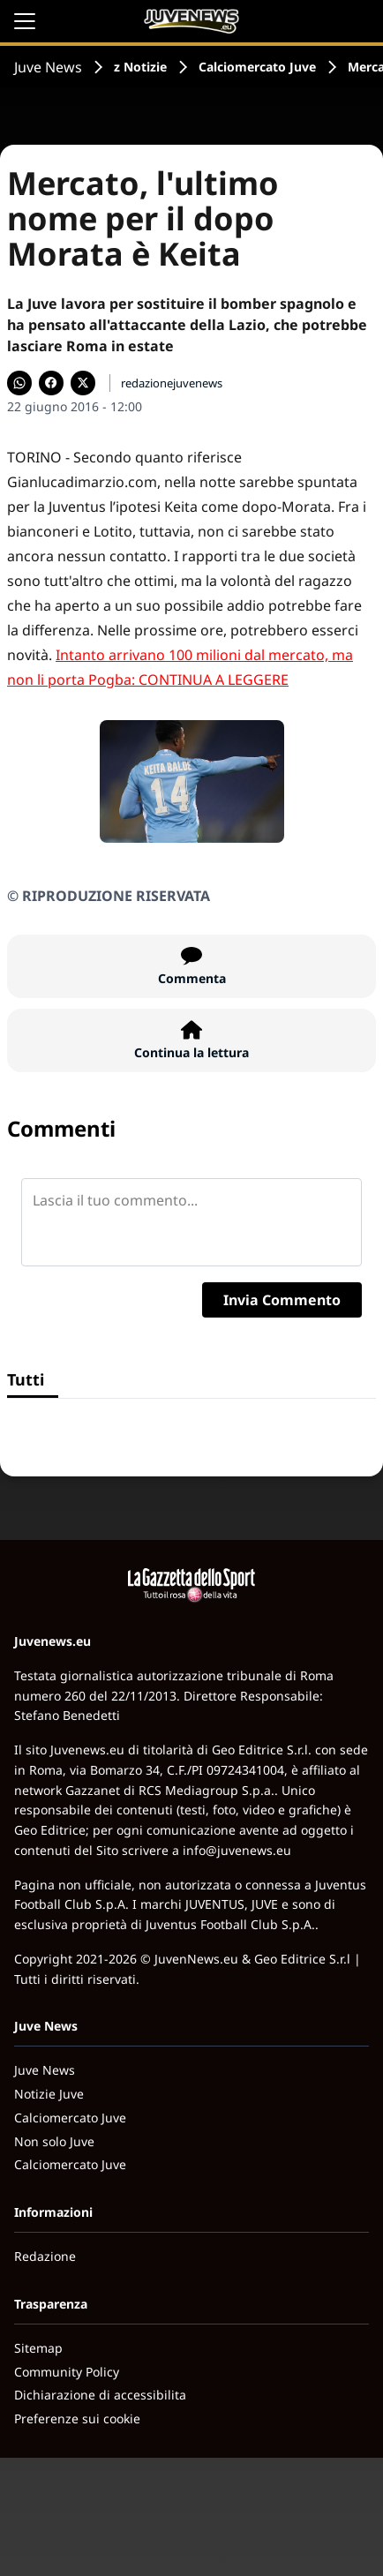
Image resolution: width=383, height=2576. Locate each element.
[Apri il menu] (24, 21)
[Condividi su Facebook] (51, 383)
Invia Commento (282, 1300)
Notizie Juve (49, 2093)
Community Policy (66, 2371)
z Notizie (140, 66)
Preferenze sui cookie (77, 2418)
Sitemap (38, 2347)
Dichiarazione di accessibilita (100, 2394)
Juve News (48, 67)
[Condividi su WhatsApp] (19, 383)
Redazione (45, 2256)
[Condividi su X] (83, 383)
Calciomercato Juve (257, 66)
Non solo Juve (54, 2141)
